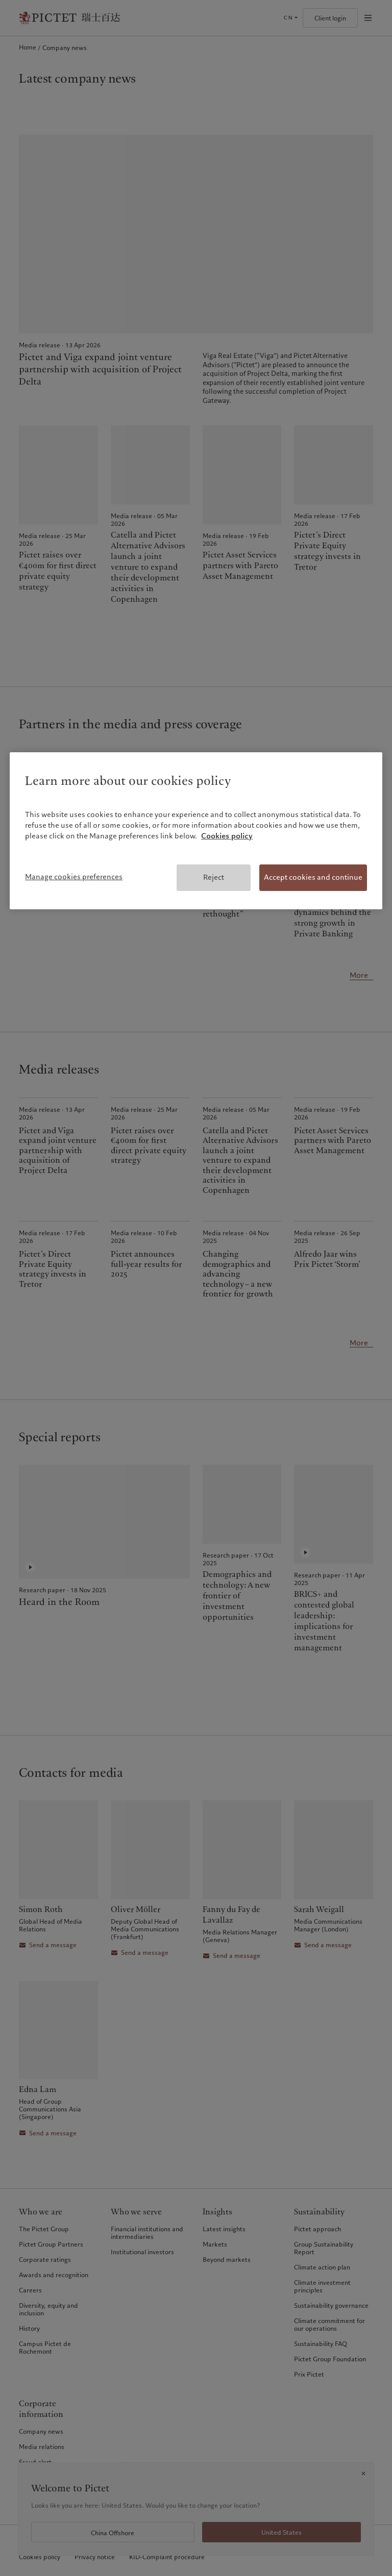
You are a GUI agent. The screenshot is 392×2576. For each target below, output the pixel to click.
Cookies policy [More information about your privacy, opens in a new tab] (227, 836)
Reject (213, 877)
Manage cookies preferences (73, 877)
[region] (196, 830)
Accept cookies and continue (313, 877)
